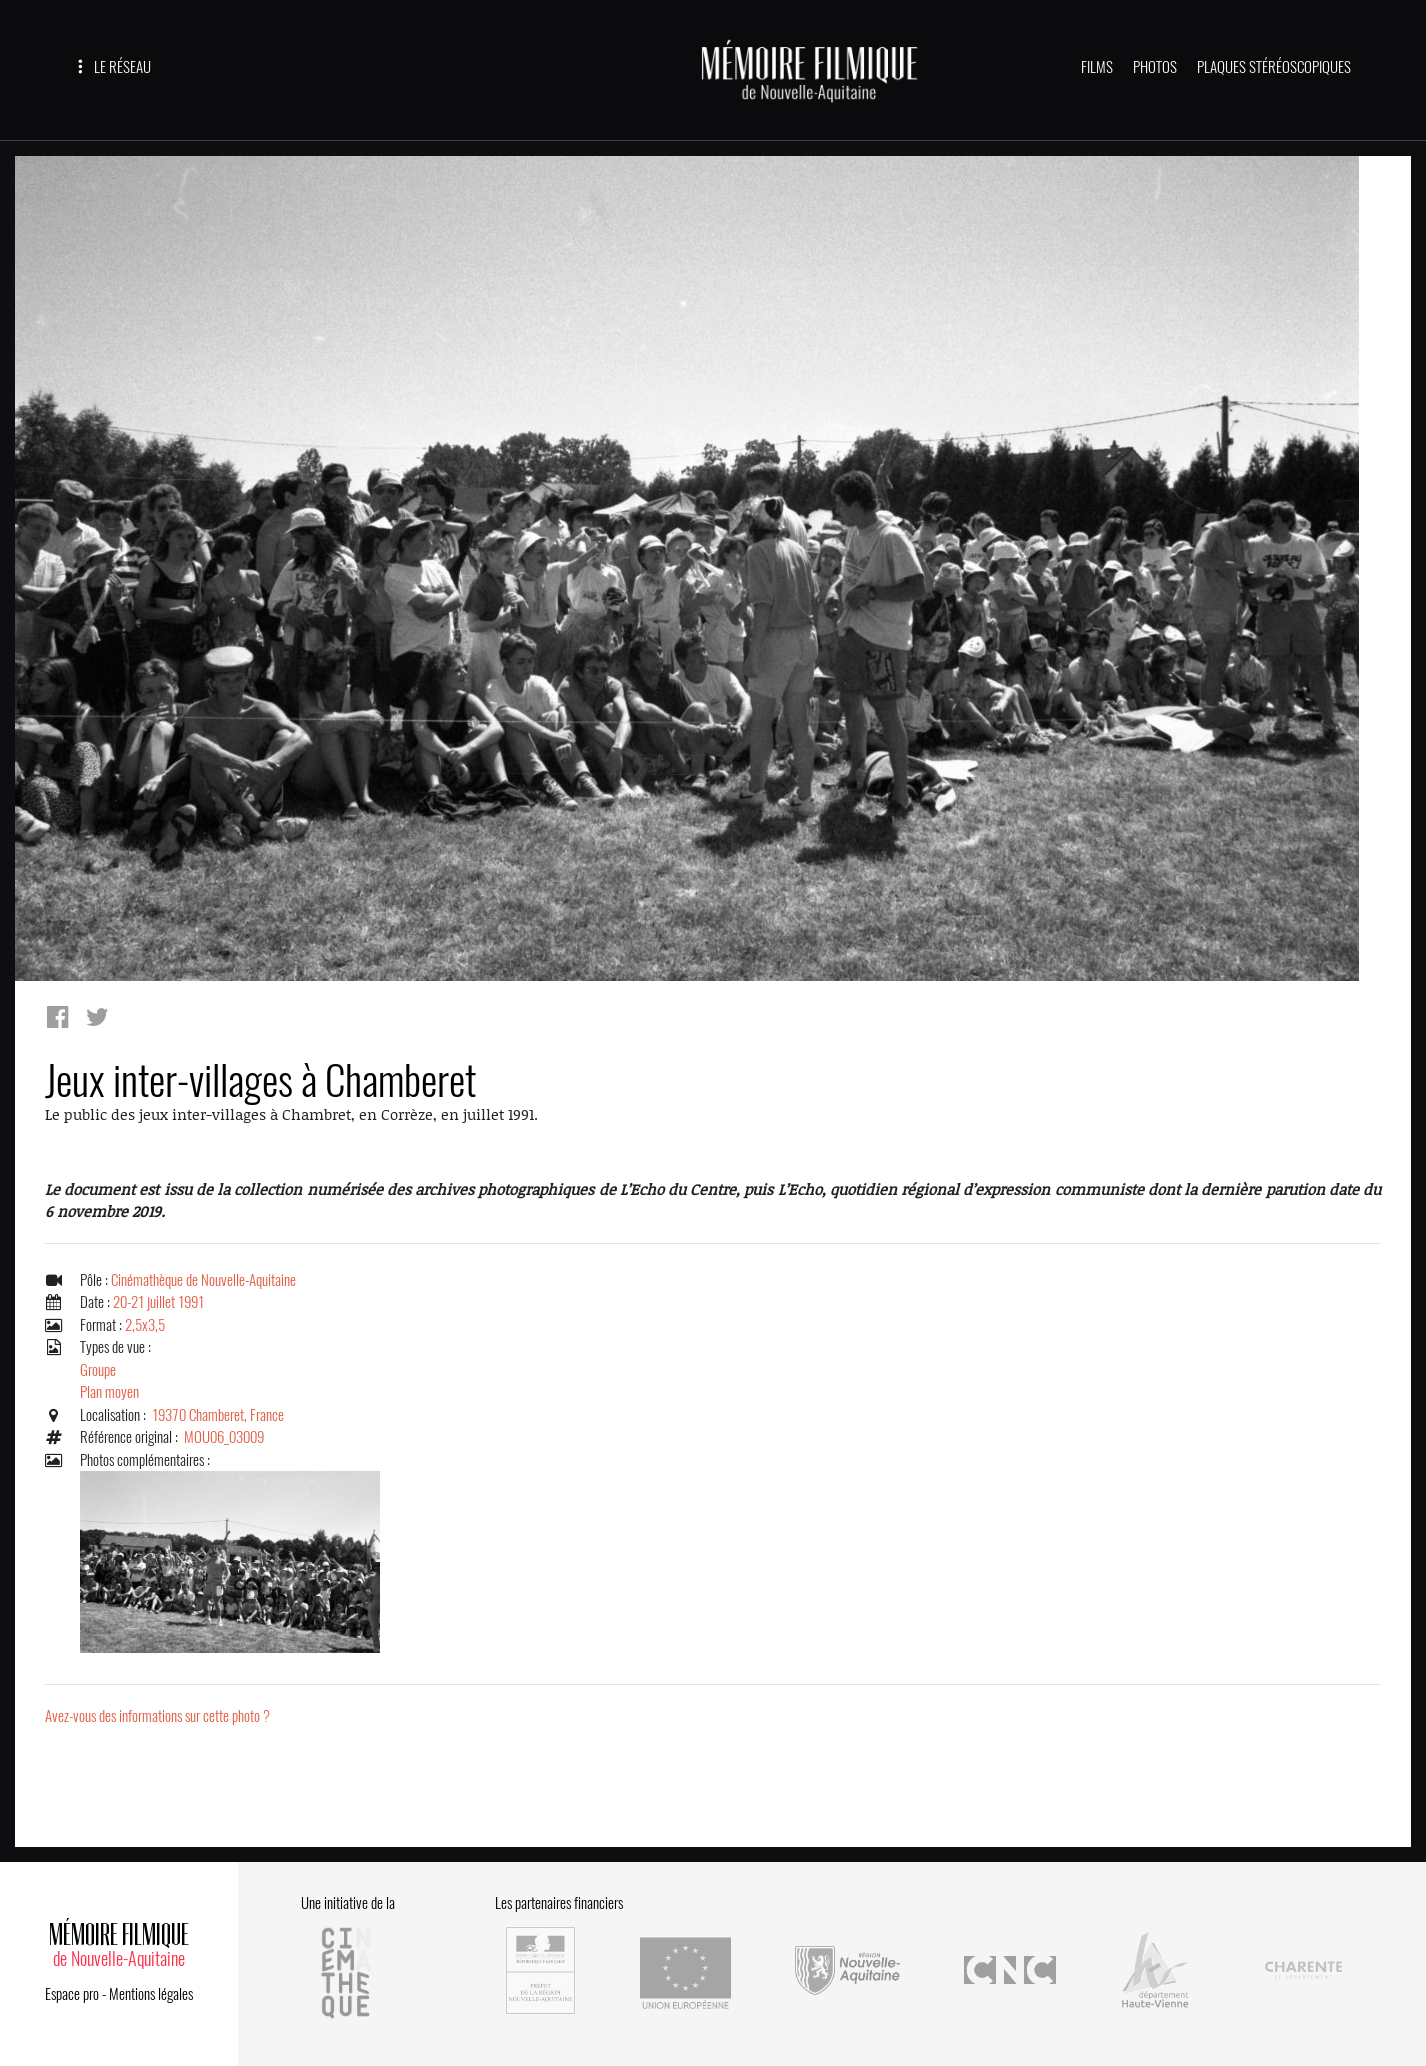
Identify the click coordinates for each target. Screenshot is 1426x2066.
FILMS (1097, 67)
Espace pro (72, 1994)
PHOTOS (1155, 67)
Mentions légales (151, 1994)
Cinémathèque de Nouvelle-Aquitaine (203, 1280)
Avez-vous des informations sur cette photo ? (157, 1716)
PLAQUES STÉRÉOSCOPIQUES (1274, 67)
